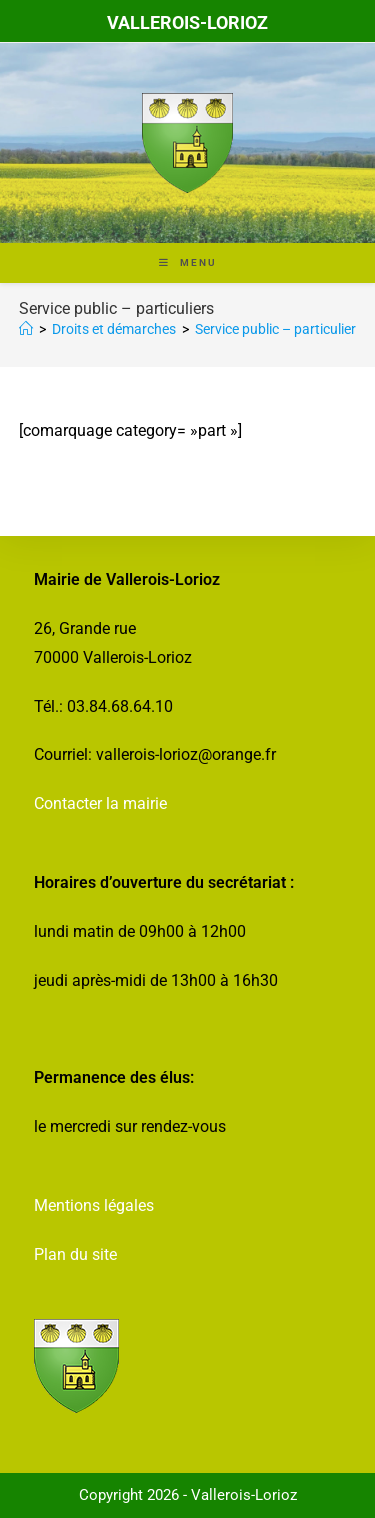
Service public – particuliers (279, 329)
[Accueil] (26, 329)
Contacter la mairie (100, 803)
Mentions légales (94, 1205)
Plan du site (75, 1254)
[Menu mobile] (188, 262)
